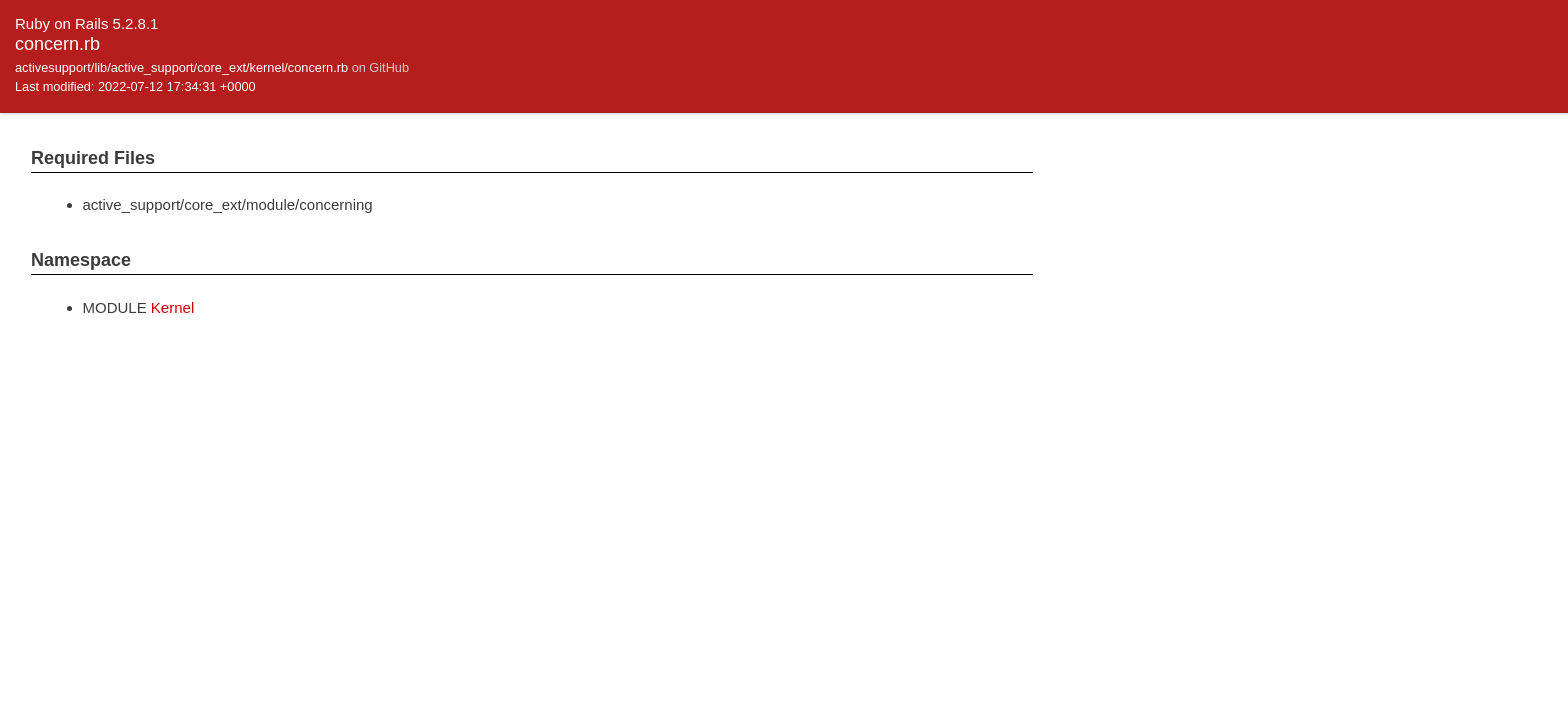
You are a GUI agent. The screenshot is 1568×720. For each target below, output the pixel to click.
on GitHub (380, 67)
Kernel (172, 307)
